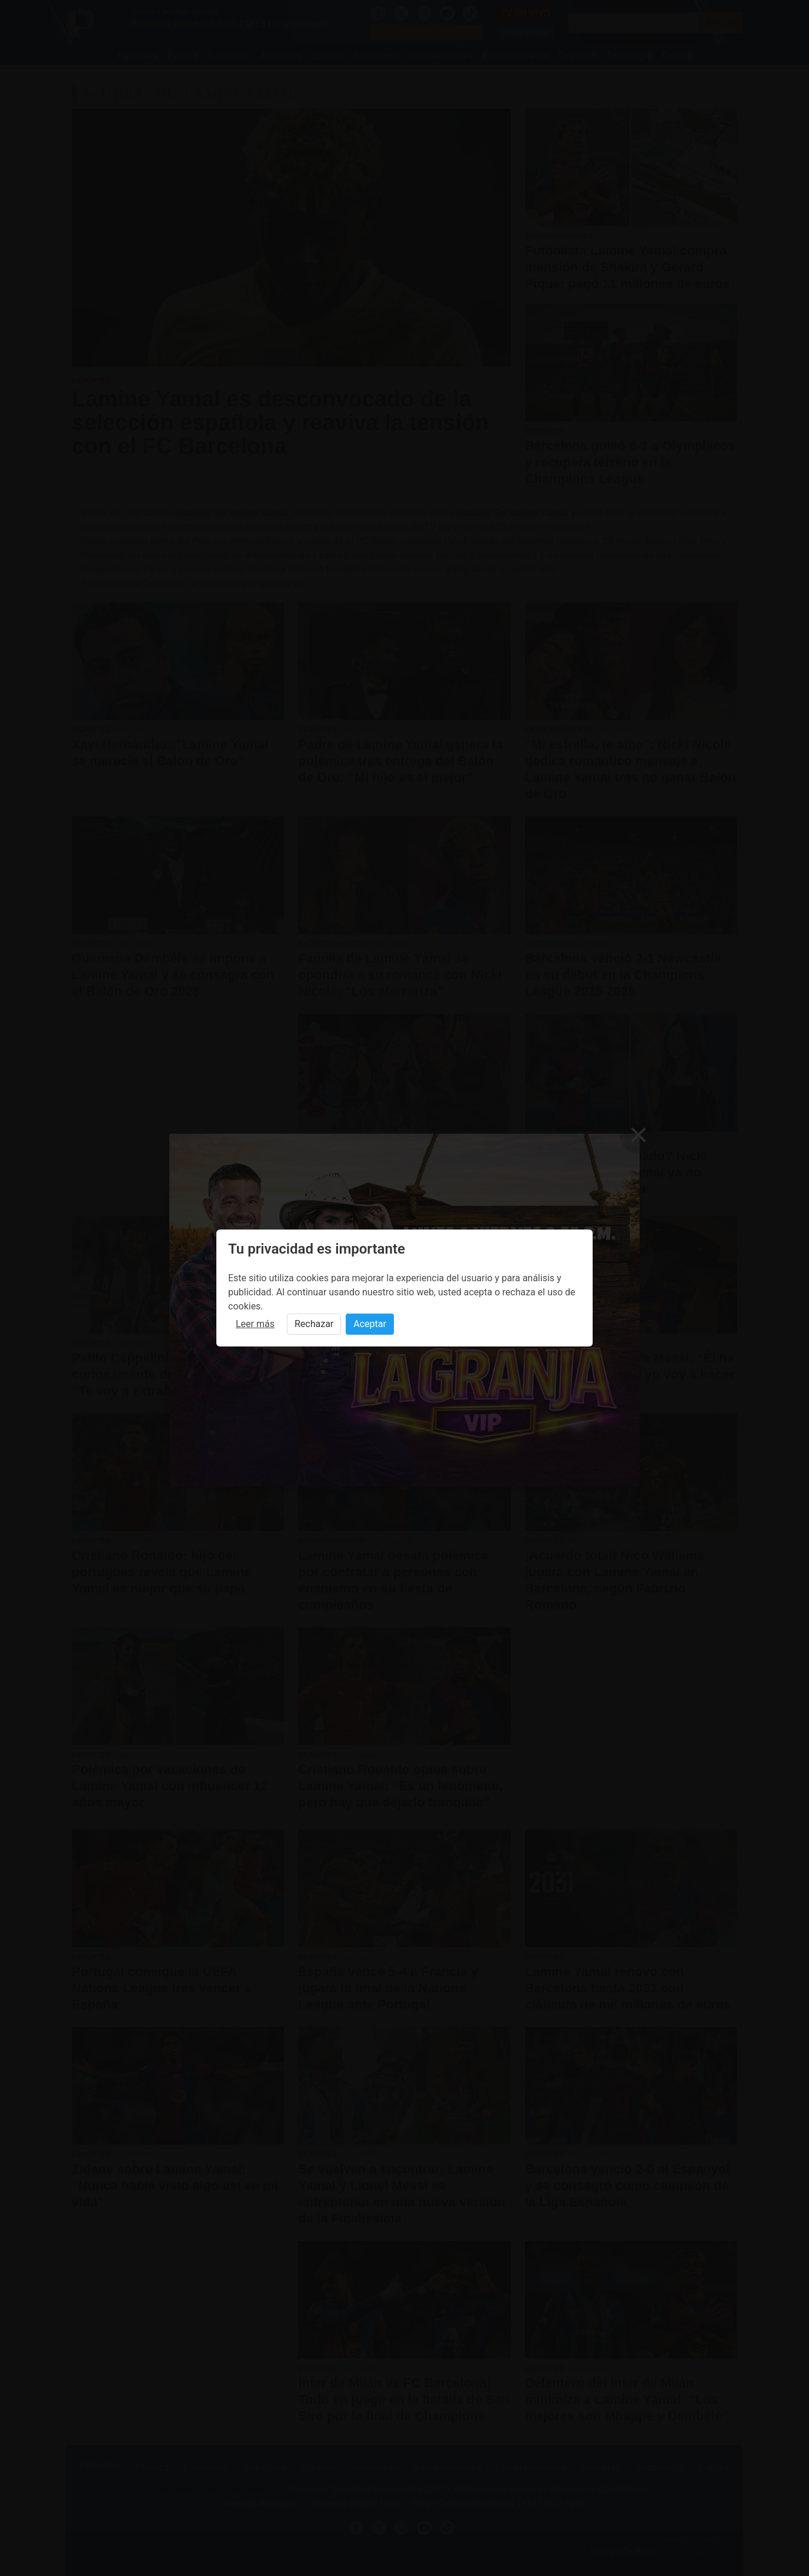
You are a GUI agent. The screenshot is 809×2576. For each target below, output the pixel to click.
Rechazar (314, 1323)
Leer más (255, 1323)
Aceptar (369, 1323)
